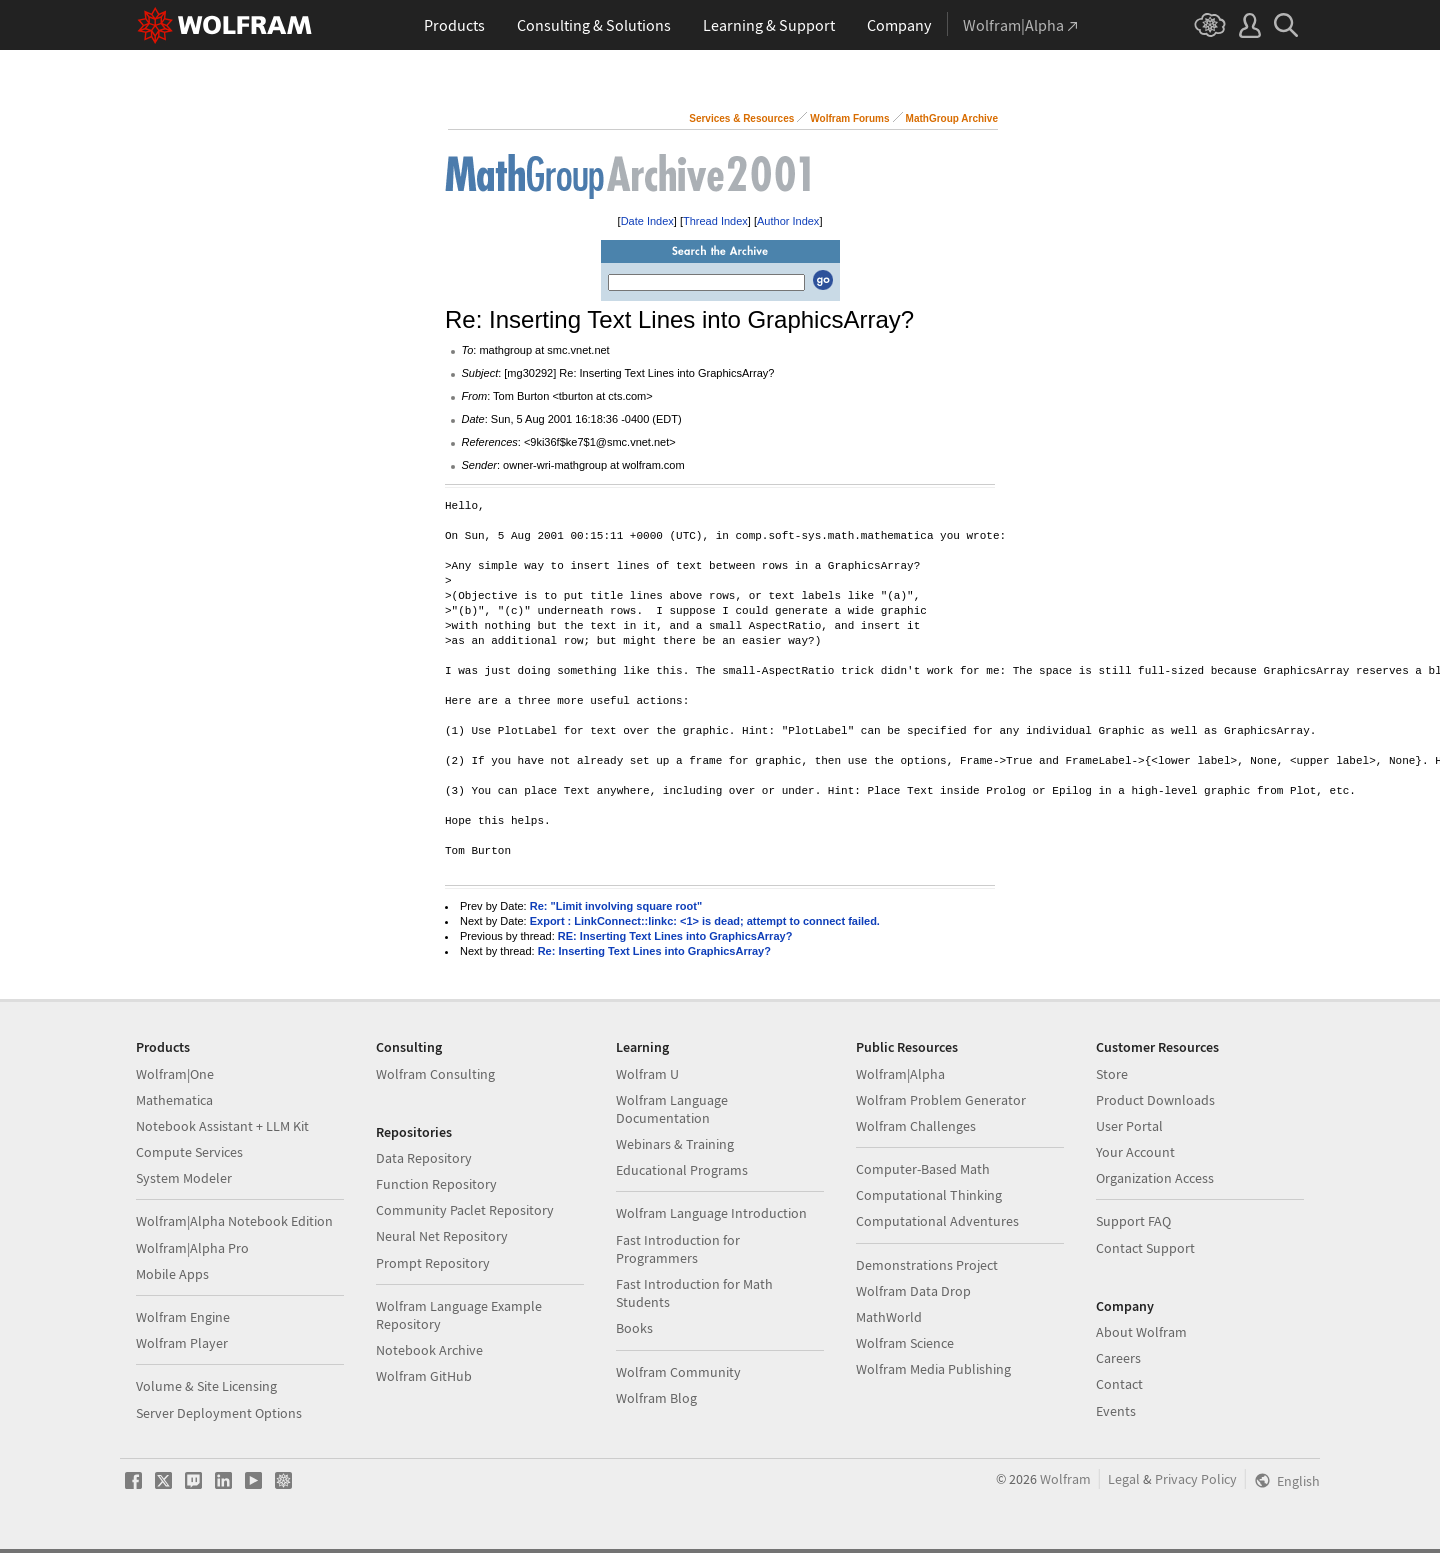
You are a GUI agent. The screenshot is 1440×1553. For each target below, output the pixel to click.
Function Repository (436, 1184)
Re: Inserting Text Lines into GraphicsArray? (654, 951)
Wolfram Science (905, 1343)
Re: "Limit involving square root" (616, 906)
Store (1112, 1074)
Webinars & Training (675, 1144)
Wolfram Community (678, 1372)
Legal (1124, 1479)
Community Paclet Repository (465, 1210)
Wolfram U (647, 1074)
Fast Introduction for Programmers (678, 1249)
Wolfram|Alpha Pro (192, 1248)
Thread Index (715, 221)
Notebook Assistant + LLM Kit (222, 1126)
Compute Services (189, 1152)
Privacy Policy (1196, 1479)
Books (634, 1328)
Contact (1119, 1384)
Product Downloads (1155, 1100)
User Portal (1129, 1126)
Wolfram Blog (656, 1398)
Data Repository (424, 1158)
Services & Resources (741, 118)
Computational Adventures (937, 1221)
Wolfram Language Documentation (672, 1109)
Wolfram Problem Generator (941, 1100)
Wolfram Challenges (916, 1126)
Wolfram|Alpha (900, 1074)
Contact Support (1145, 1248)
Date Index (647, 221)
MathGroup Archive (952, 118)
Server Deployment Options (219, 1413)
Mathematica (174, 1100)
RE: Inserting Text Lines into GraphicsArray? (675, 936)
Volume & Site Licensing (206, 1386)
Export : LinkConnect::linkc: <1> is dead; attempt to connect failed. (705, 921)
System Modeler (184, 1178)
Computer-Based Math (923, 1169)
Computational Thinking (929, 1195)
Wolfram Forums (849, 118)
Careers (1118, 1358)
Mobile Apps (172, 1274)
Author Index (788, 221)
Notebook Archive (429, 1350)
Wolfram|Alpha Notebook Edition (234, 1221)
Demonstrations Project (927, 1265)
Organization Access (1155, 1178)
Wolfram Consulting (435, 1074)
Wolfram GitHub (424, 1376)
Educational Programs (682, 1170)
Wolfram (1065, 1479)
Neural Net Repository (442, 1236)
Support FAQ (1133, 1221)
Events (1116, 1411)
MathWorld (889, 1317)
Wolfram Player (182, 1343)
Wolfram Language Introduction (711, 1213)
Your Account (1135, 1152)
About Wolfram (1141, 1332)
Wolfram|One (175, 1074)
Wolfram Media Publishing (933, 1369)
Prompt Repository (433, 1263)
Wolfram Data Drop (913, 1291)
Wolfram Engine (183, 1317)
